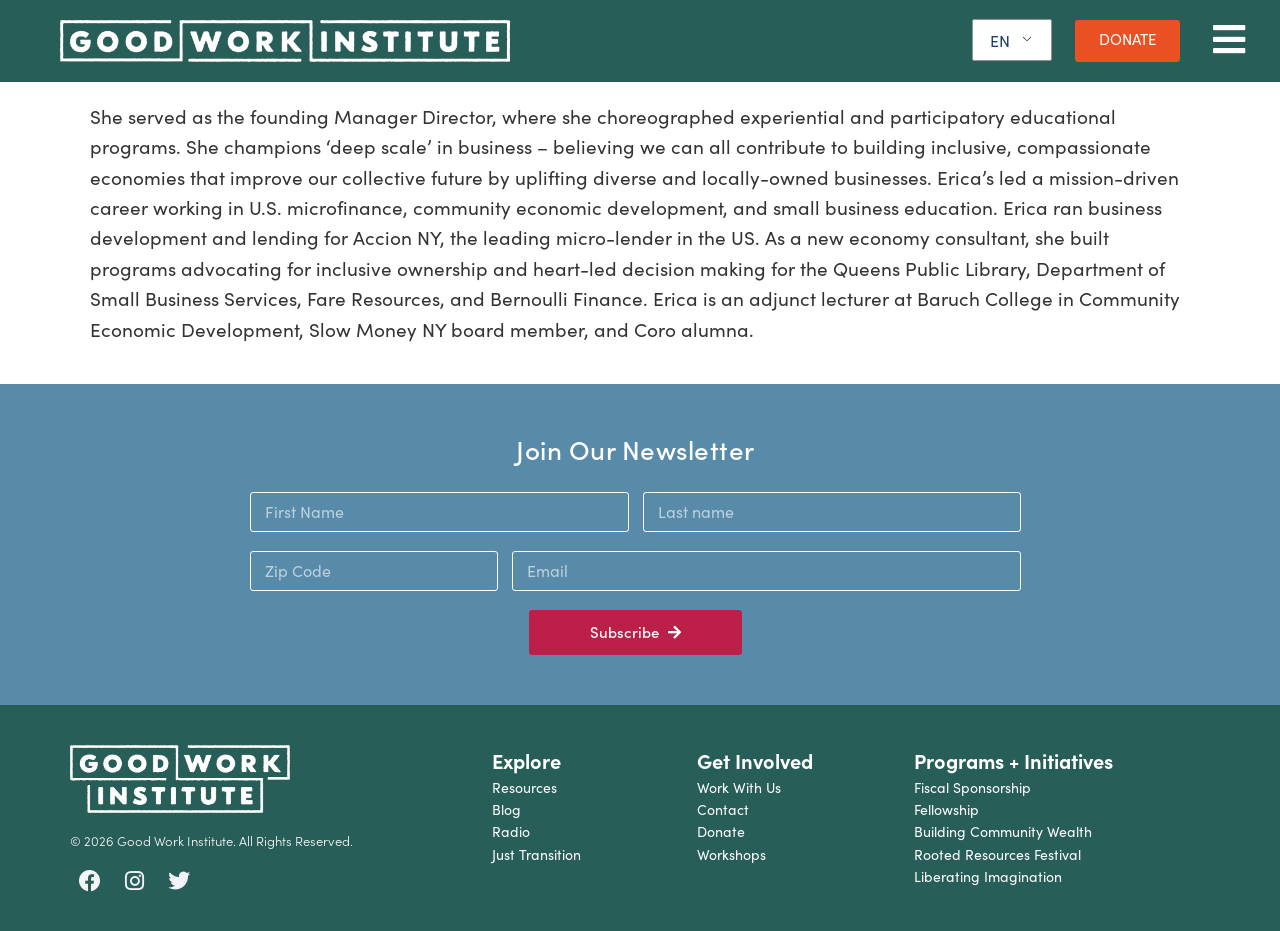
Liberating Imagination (988, 876)
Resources (524, 787)
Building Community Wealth (1003, 831)
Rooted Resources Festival (997, 854)
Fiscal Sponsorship (972, 787)
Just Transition (536, 854)
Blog (506, 809)
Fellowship (946, 809)
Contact (723, 809)
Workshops (731, 854)
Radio (511, 831)
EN (1000, 40)
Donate (721, 831)
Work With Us (739, 787)
